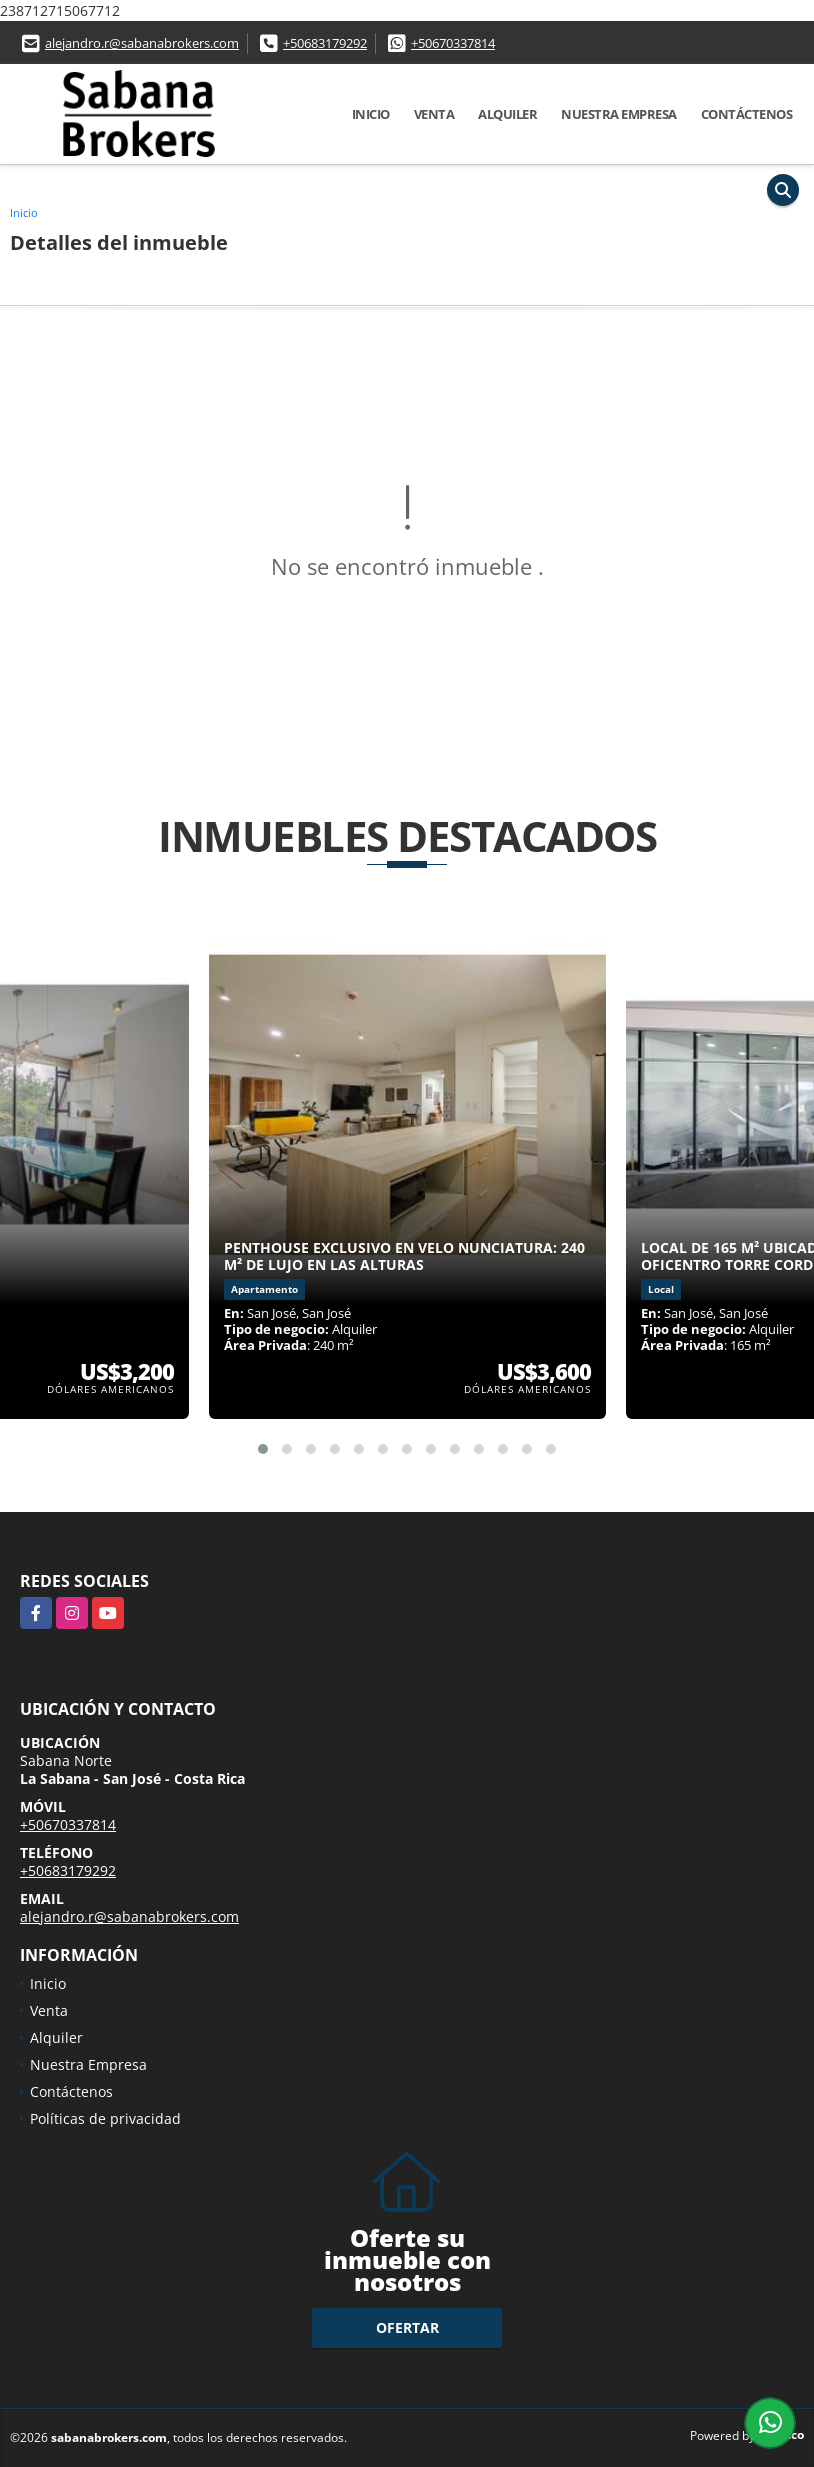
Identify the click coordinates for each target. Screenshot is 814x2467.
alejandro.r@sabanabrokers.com (142, 43)
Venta (434, 114)
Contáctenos (747, 114)
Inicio (371, 114)
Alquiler (507, 114)
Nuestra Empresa (619, 114)
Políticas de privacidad (105, 2118)
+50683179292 (325, 43)
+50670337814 (453, 43)
